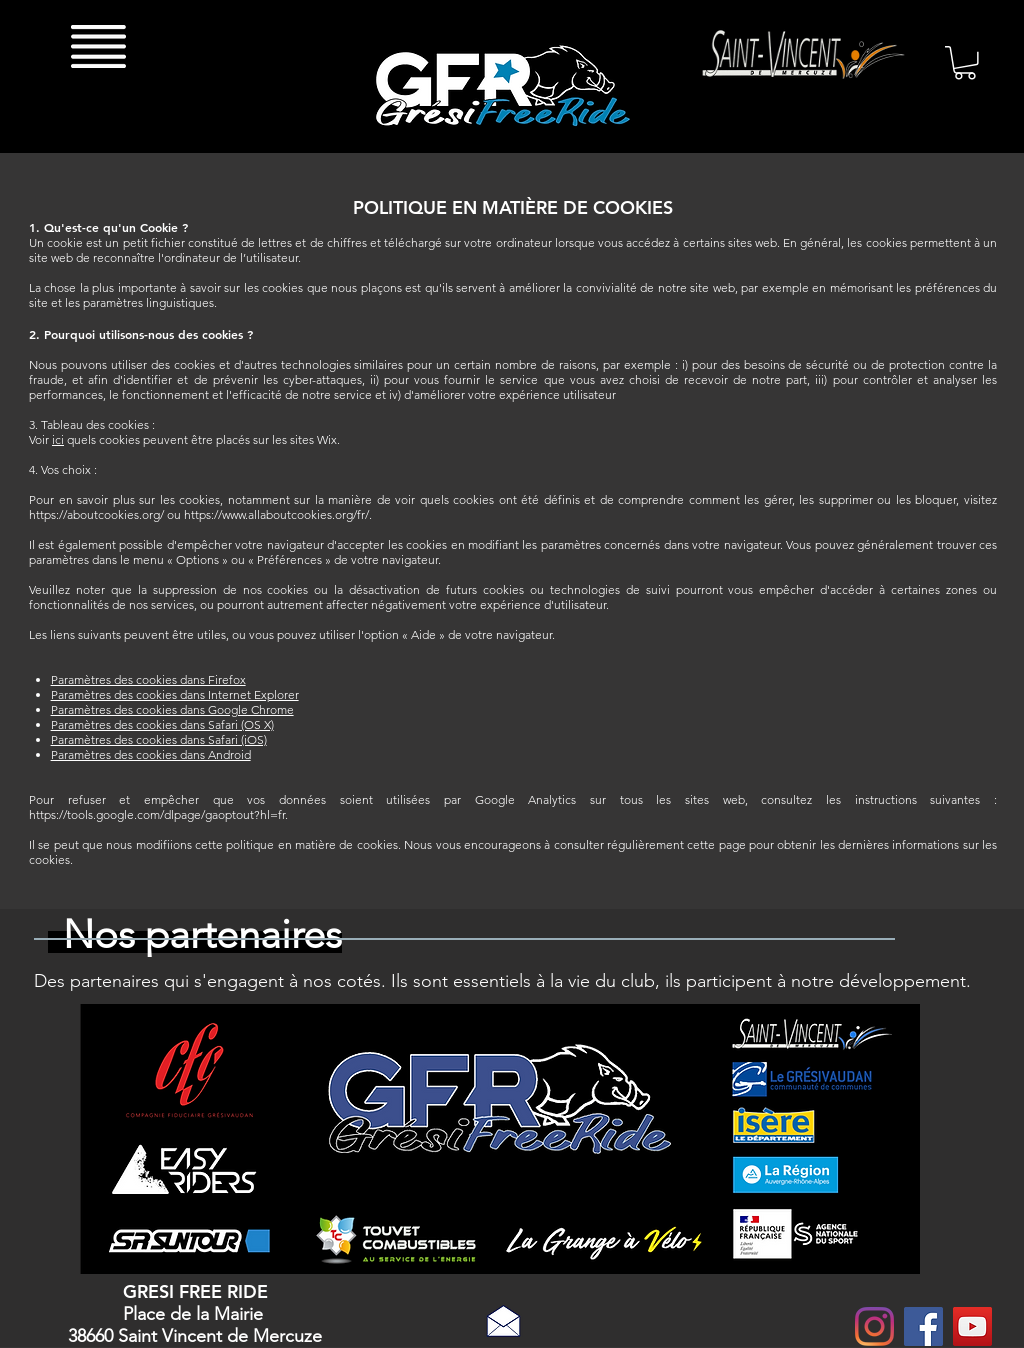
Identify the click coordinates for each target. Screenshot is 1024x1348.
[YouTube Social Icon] (972, 1326)
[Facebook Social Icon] (923, 1326)
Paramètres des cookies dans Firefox (148, 679)
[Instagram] (874, 1326)
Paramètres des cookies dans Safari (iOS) (159, 739)
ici (58, 439)
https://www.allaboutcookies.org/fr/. (278, 514)
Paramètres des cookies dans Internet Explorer (175, 694)
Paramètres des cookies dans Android (151, 754)
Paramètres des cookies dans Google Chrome (172, 709)
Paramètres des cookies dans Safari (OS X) (162, 724)
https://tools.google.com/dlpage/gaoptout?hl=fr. (158, 814)
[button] (98, 46)
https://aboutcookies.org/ (96, 514)
